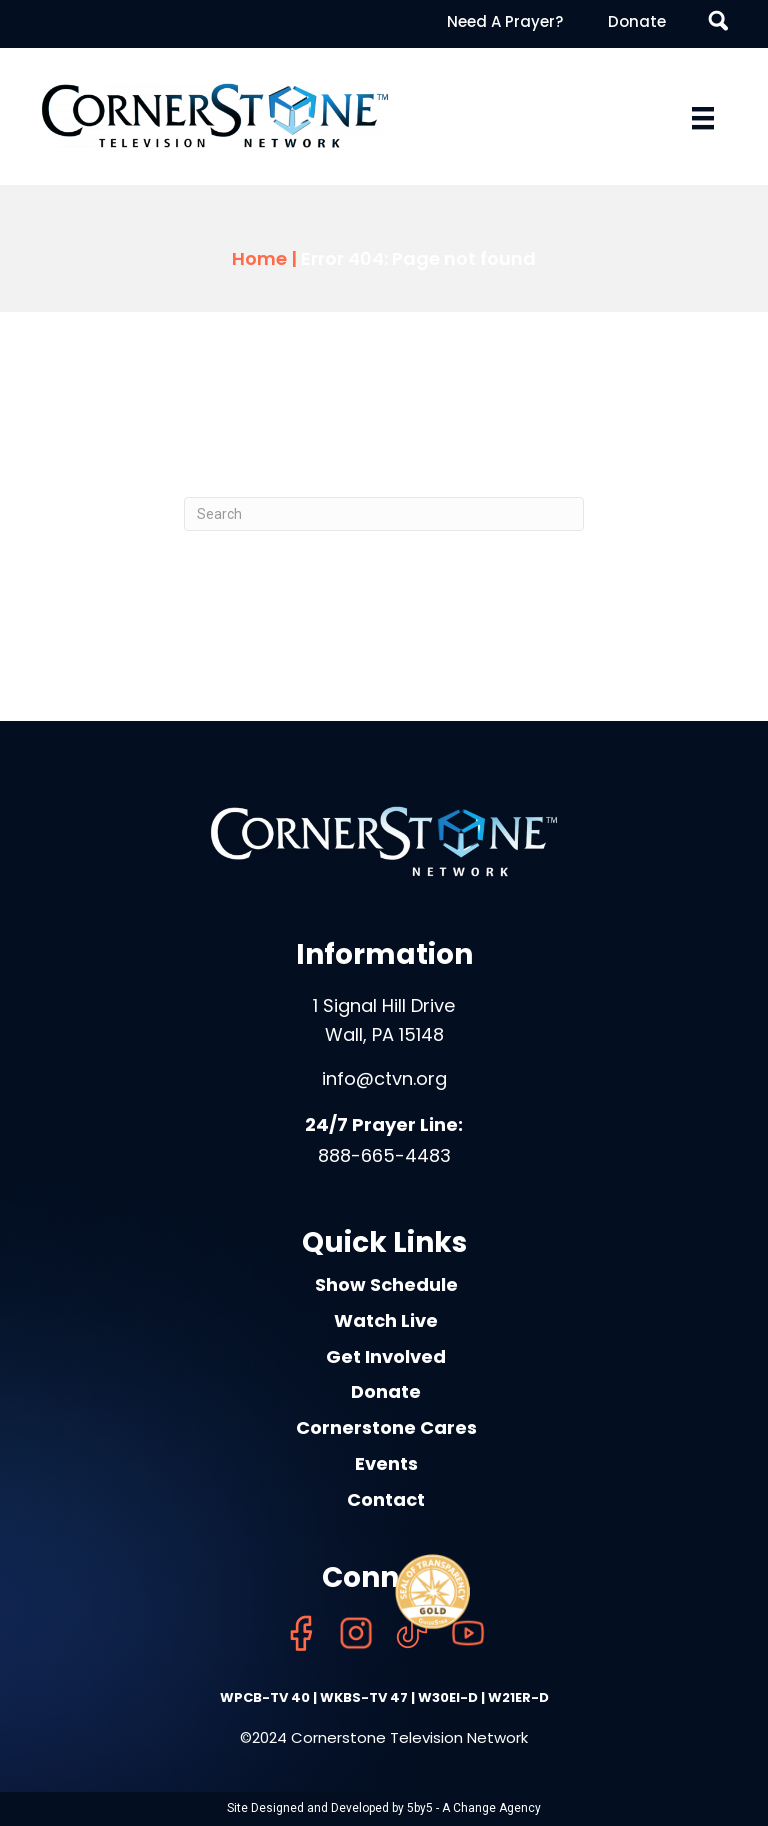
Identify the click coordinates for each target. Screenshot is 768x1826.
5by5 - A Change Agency (474, 1808)
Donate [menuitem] (637, 21)
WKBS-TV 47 (364, 1697)
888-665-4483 (384, 1155)
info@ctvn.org (384, 1078)
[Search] (384, 514)
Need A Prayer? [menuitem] (505, 21)
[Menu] (703, 118)
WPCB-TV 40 (265, 1697)
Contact (386, 1499)
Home (259, 258)
